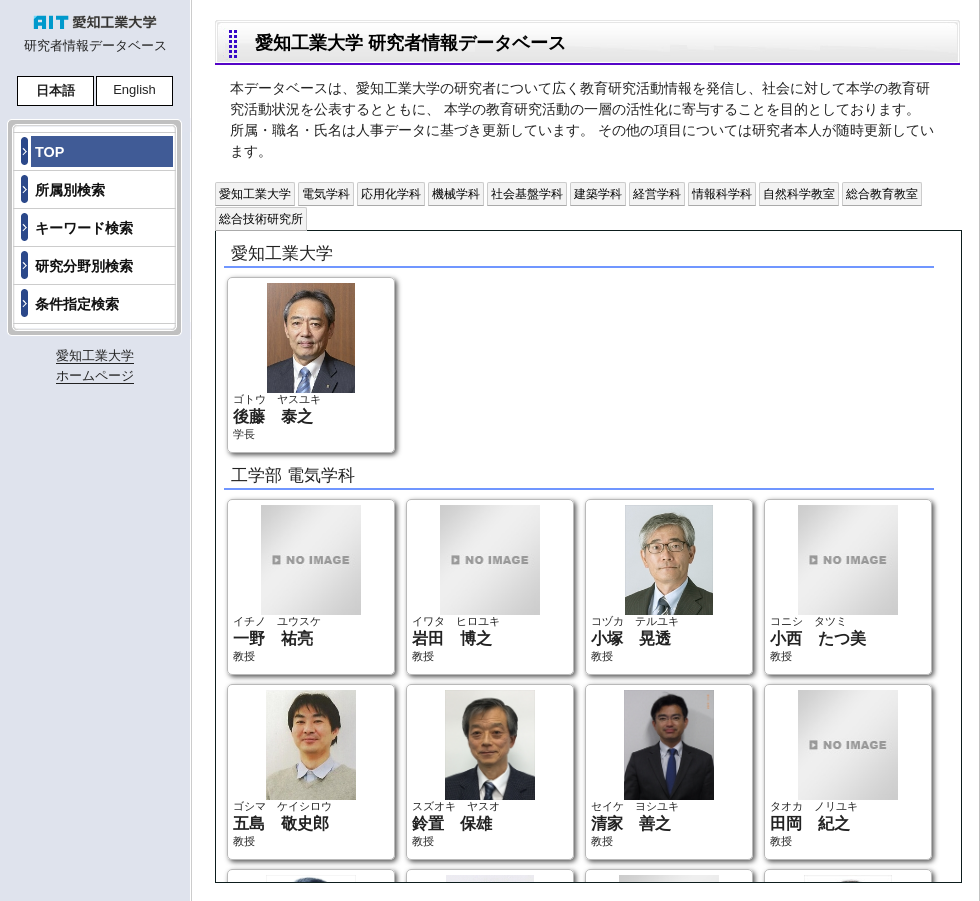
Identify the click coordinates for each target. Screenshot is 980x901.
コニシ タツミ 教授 (834, 583)
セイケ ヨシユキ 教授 (652, 768)
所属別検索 (70, 190)
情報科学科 (722, 194)
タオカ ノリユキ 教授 (834, 768)
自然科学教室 (799, 194)
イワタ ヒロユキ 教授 (476, 583)
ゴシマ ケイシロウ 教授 (294, 768)
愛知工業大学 (255, 194)
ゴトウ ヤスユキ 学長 (294, 361)
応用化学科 (391, 194)
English (134, 89)
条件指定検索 (77, 304)
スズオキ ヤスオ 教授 (473, 768)
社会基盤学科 (527, 194)
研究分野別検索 (84, 266)
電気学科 (326, 194)
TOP (49, 152)
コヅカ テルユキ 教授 (652, 583)
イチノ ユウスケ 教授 (297, 583)
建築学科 (598, 194)
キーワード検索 (84, 228)
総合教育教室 (882, 194)
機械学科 (456, 194)
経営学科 (657, 194)
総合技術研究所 (261, 219)
